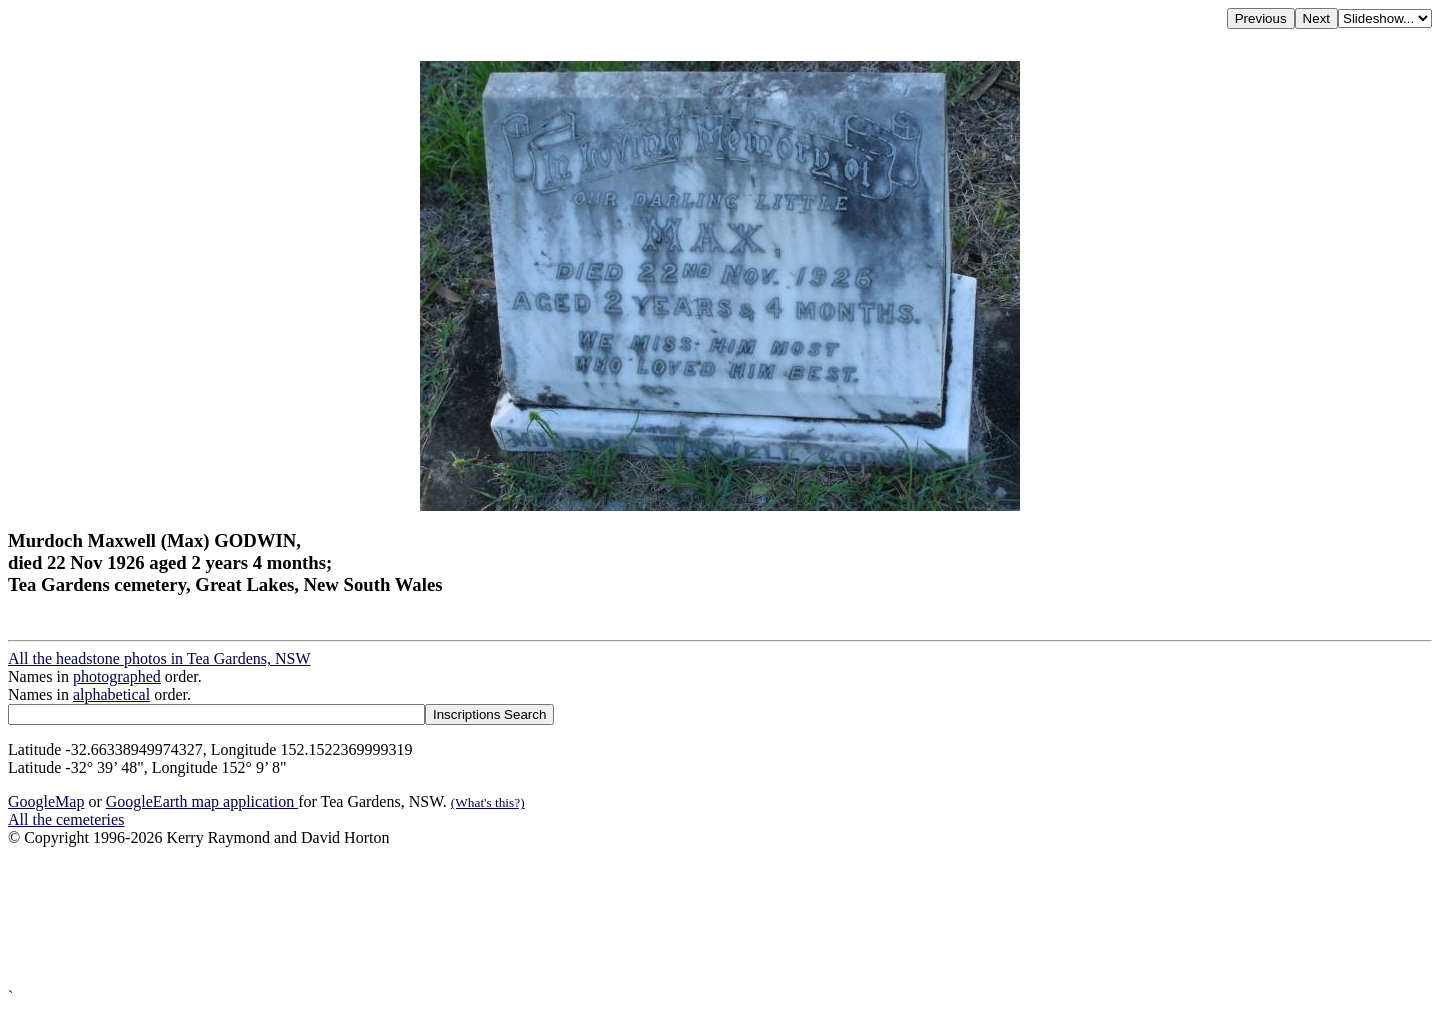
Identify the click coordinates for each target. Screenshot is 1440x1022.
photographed (117, 676)
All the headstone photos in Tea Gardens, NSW (159, 658)
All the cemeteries (66, 819)
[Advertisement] (608, 917)
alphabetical (111, 694)
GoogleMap (46, 801)
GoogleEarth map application (202, 801)
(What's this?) (488, 802)
